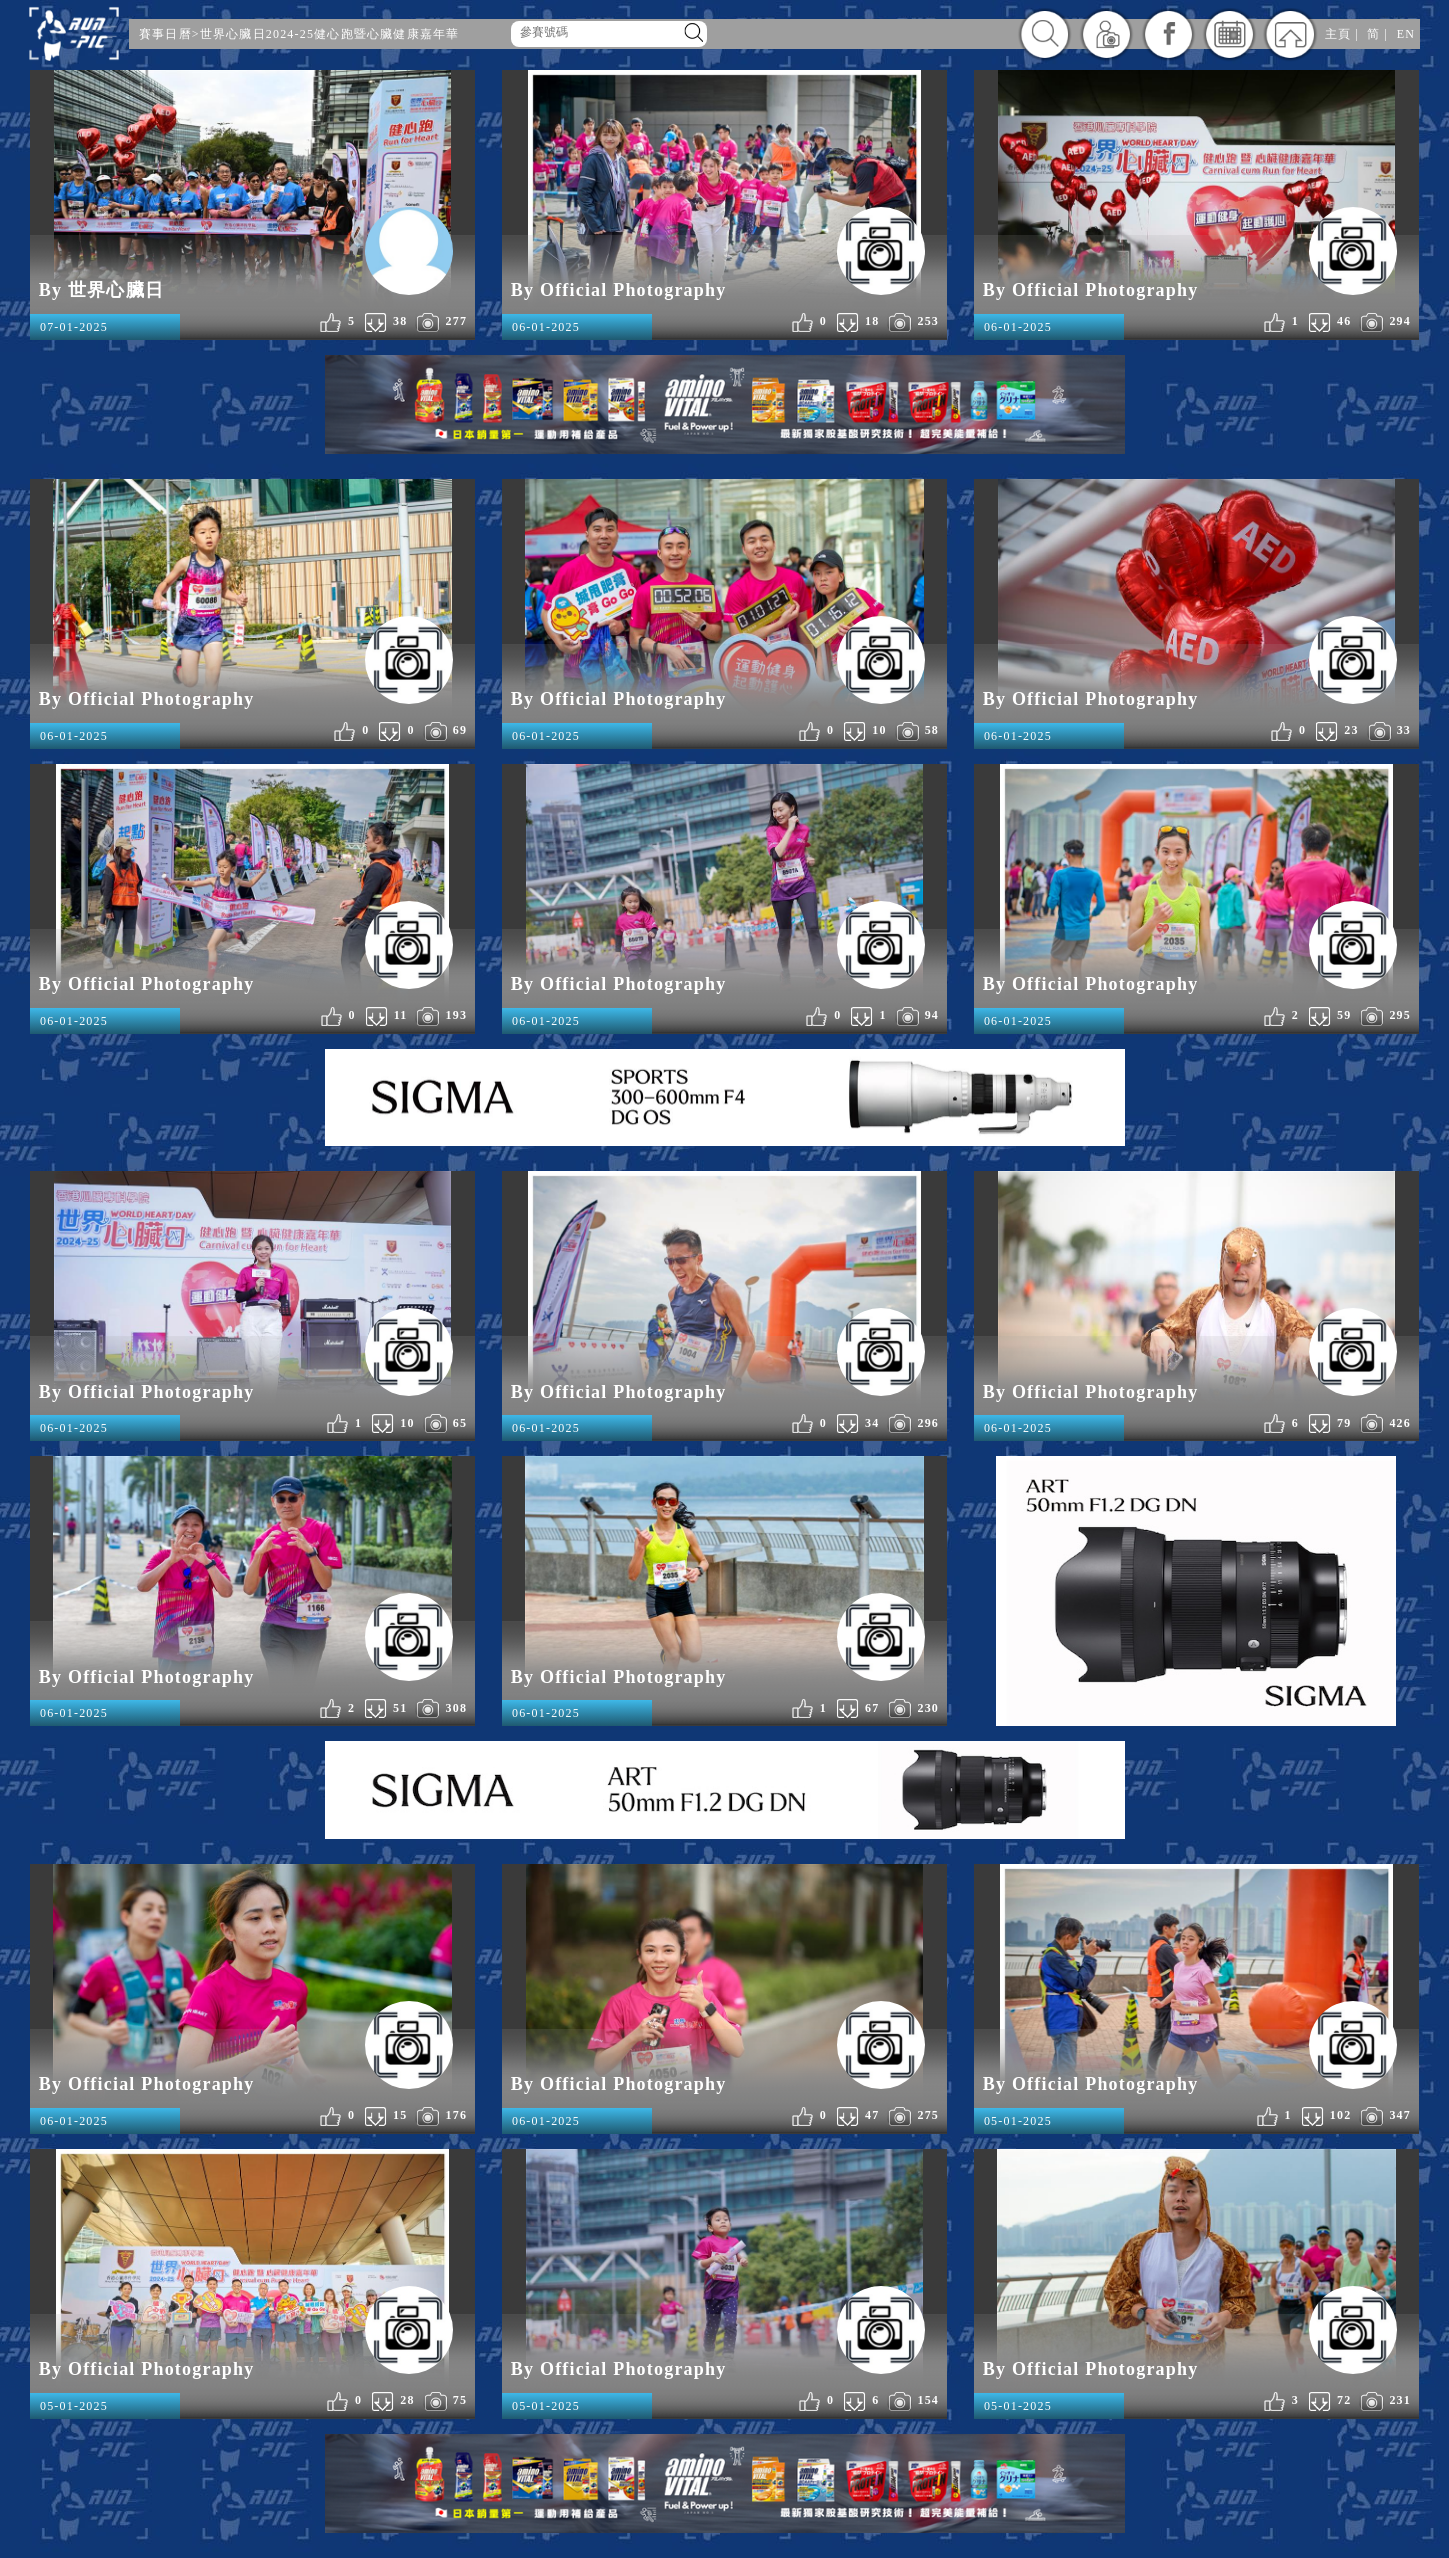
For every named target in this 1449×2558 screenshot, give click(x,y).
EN (1406, 34)
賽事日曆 (165, 34)
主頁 (1338, 34)
